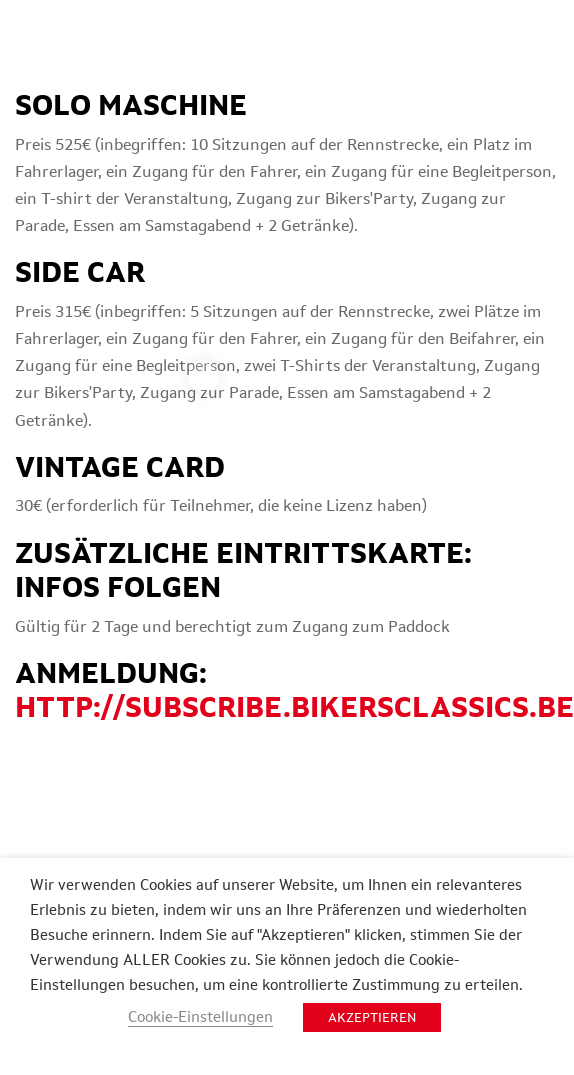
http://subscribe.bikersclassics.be (294, 707)
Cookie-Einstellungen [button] (200, 1016)
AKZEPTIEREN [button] (372, 1017)
